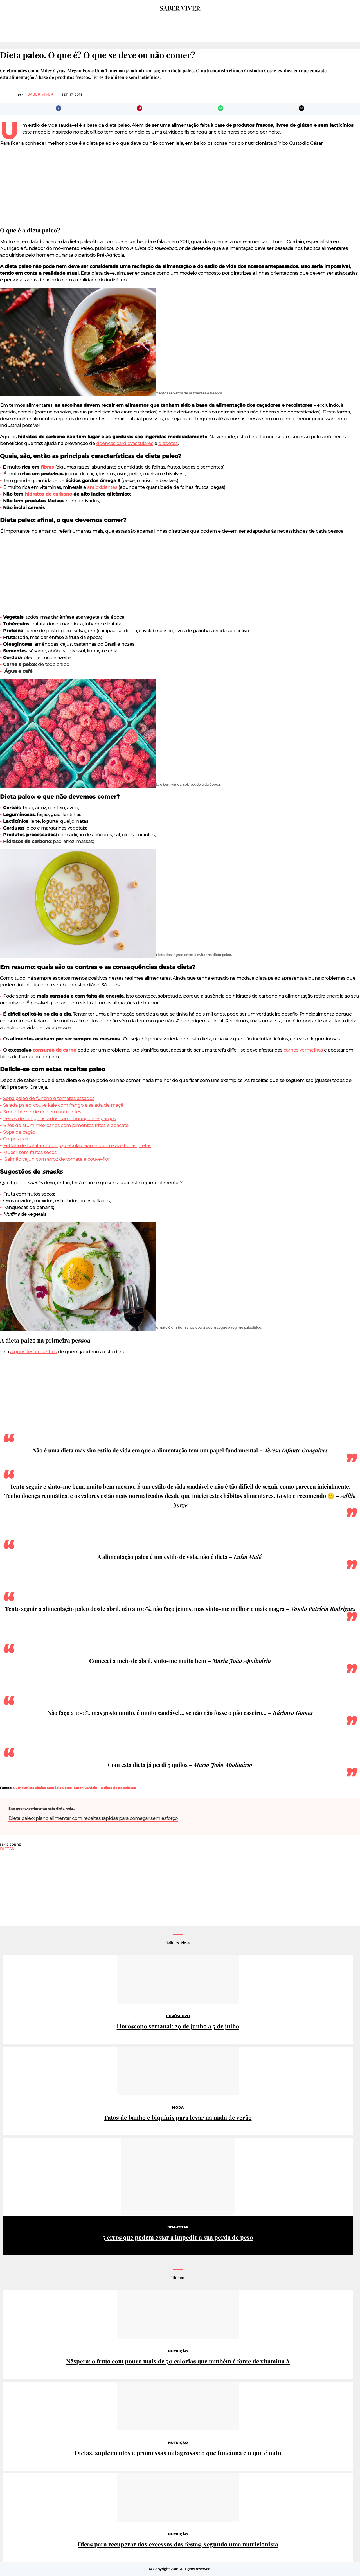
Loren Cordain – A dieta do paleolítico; (105, 1788)
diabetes (168, 443)
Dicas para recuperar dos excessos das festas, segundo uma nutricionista (178, 2544)
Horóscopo (178, 2016)
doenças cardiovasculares (124, 443)
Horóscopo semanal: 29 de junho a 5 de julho (178, 2026)
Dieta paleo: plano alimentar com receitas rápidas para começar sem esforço (93, 1818)
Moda (178, 2107)
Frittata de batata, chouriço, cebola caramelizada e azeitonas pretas (77, 1145)
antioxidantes (102, 487)
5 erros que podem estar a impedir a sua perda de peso (178, 2237)
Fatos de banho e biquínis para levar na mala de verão (178, 2117)
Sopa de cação (19, 1132)
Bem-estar (178, 2227)
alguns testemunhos (33, 1351)
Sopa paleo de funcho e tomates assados (48, 1098)
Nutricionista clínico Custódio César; (42, 1788)
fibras (47, 467)
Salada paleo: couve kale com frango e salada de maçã (63, 1105)
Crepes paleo (17, 1139)
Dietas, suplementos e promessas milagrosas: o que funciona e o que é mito (178, 2453)
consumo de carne (54, 1050)
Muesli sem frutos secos (30, 1152)
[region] (180, 186)
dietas (7, 1849)
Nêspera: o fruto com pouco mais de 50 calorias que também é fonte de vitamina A (178, 2361)
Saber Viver (40, 94)
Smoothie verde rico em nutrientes (42, 1112)
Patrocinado (17, 2143)
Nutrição (178, 2351)
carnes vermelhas (303, 1050)
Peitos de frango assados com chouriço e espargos (59, 1118)
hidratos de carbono (48, 494)
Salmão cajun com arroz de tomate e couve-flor (57, 1159)
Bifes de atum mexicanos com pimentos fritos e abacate (66, 1125)
